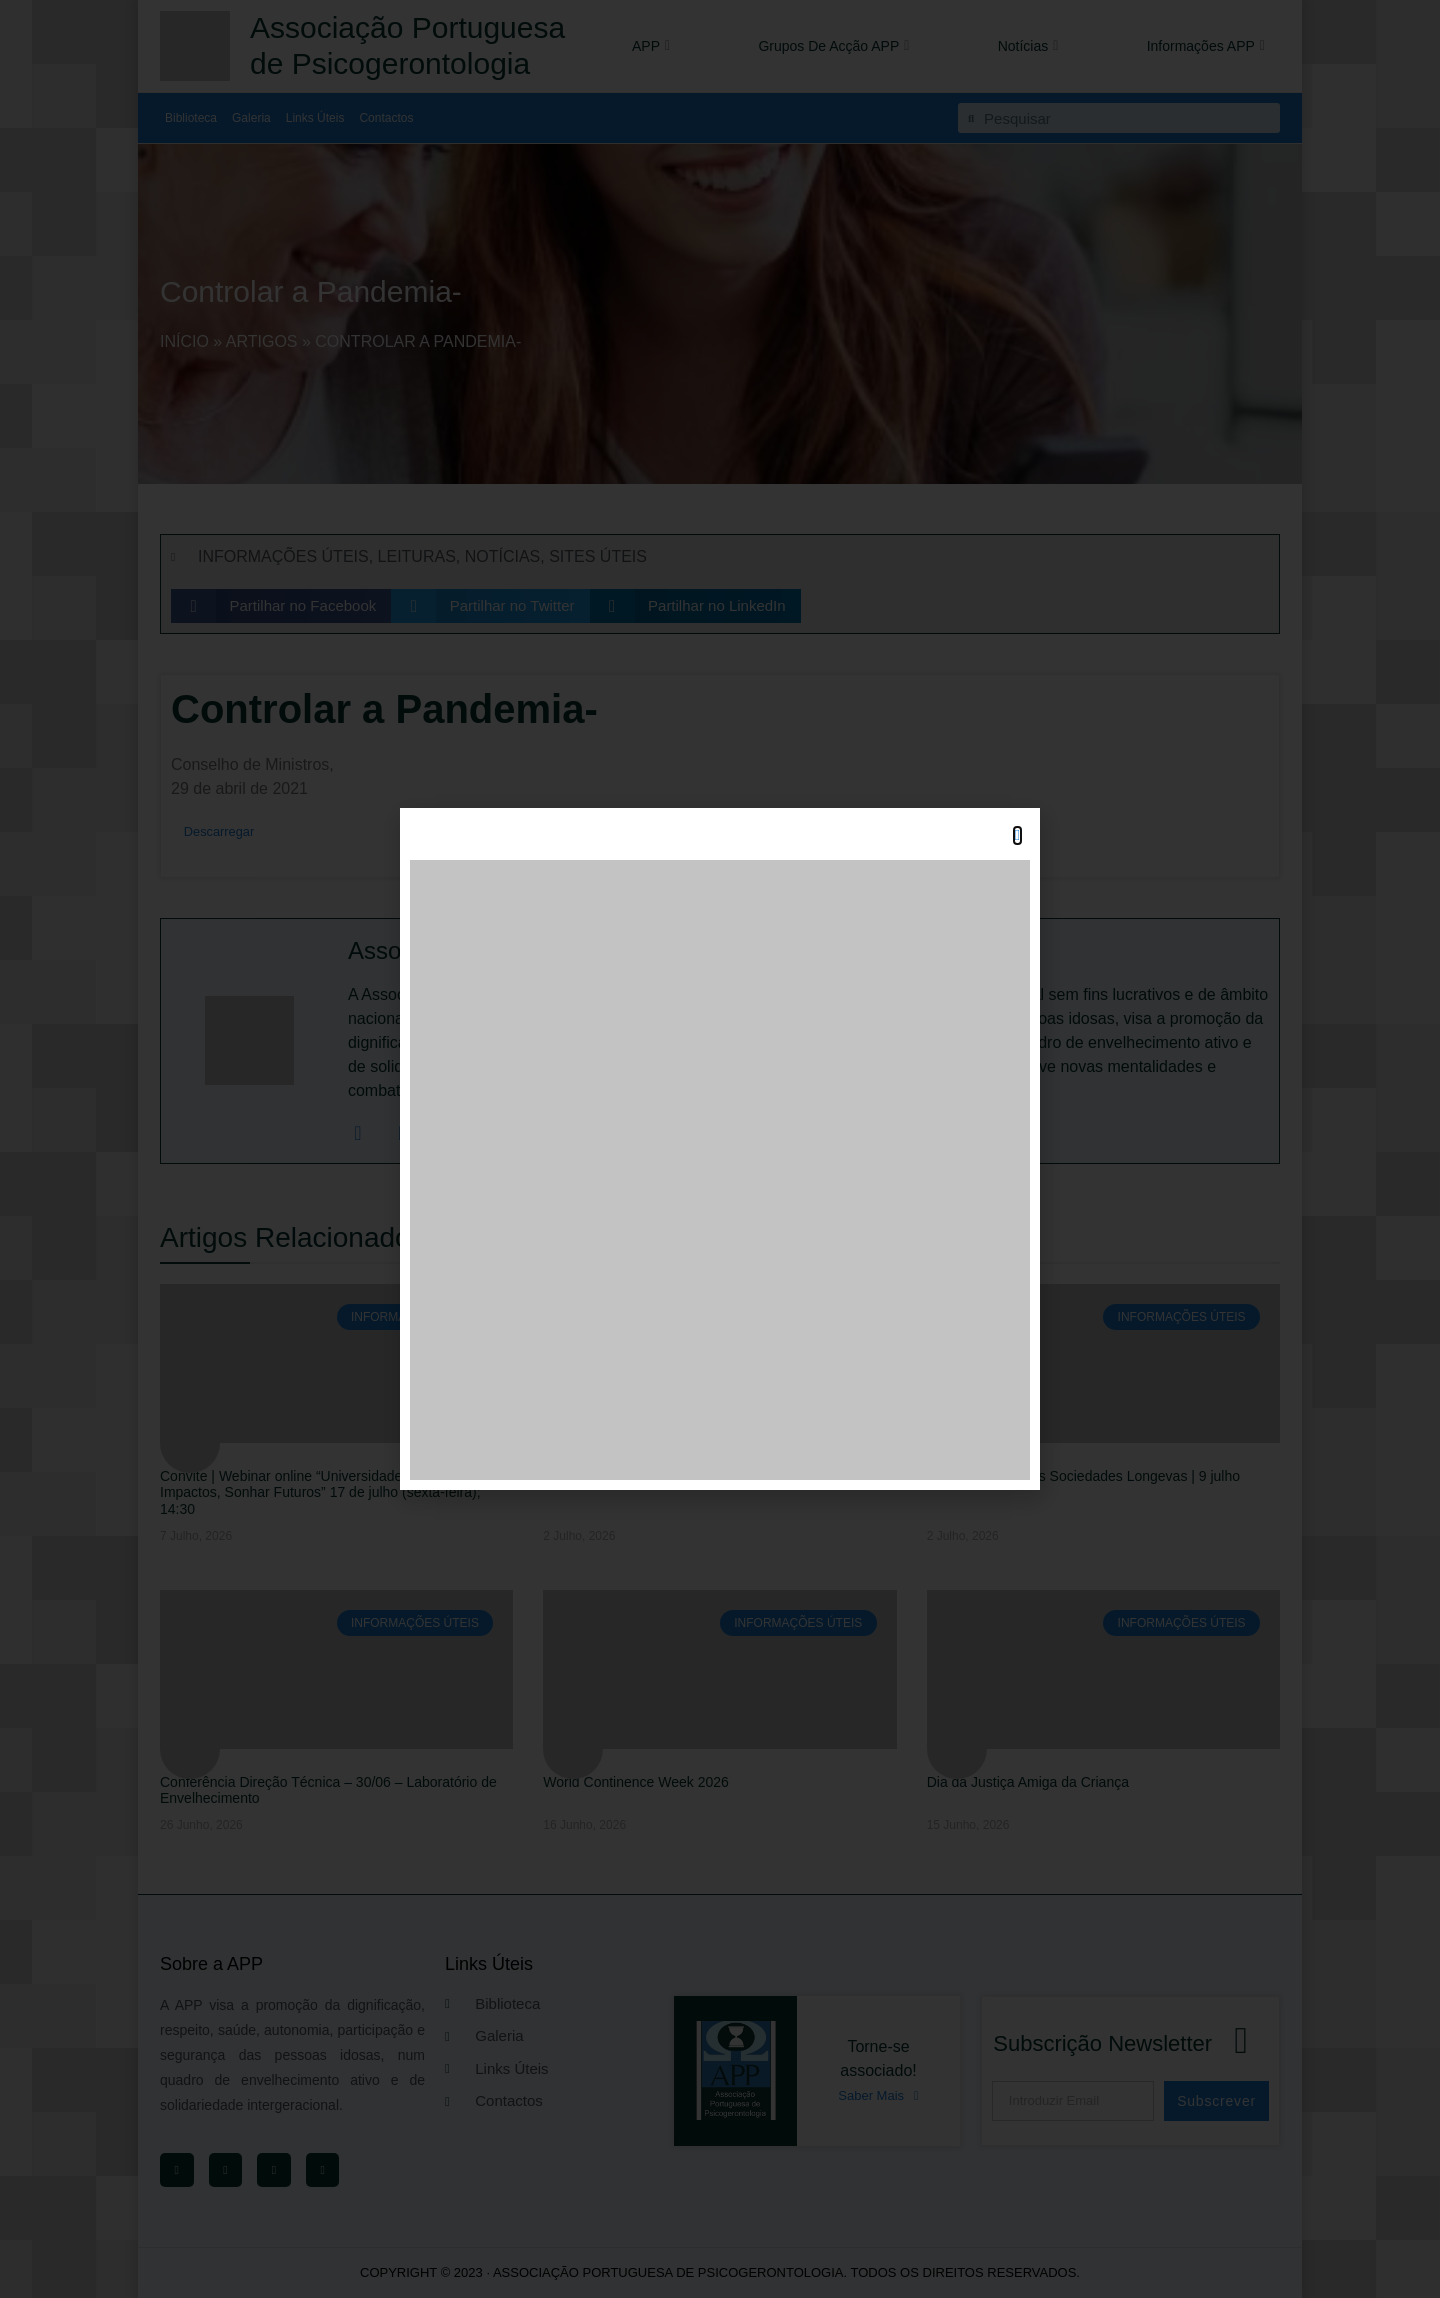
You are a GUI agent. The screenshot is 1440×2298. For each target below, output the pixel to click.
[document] (720, 1149)
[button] (1017, 835)
